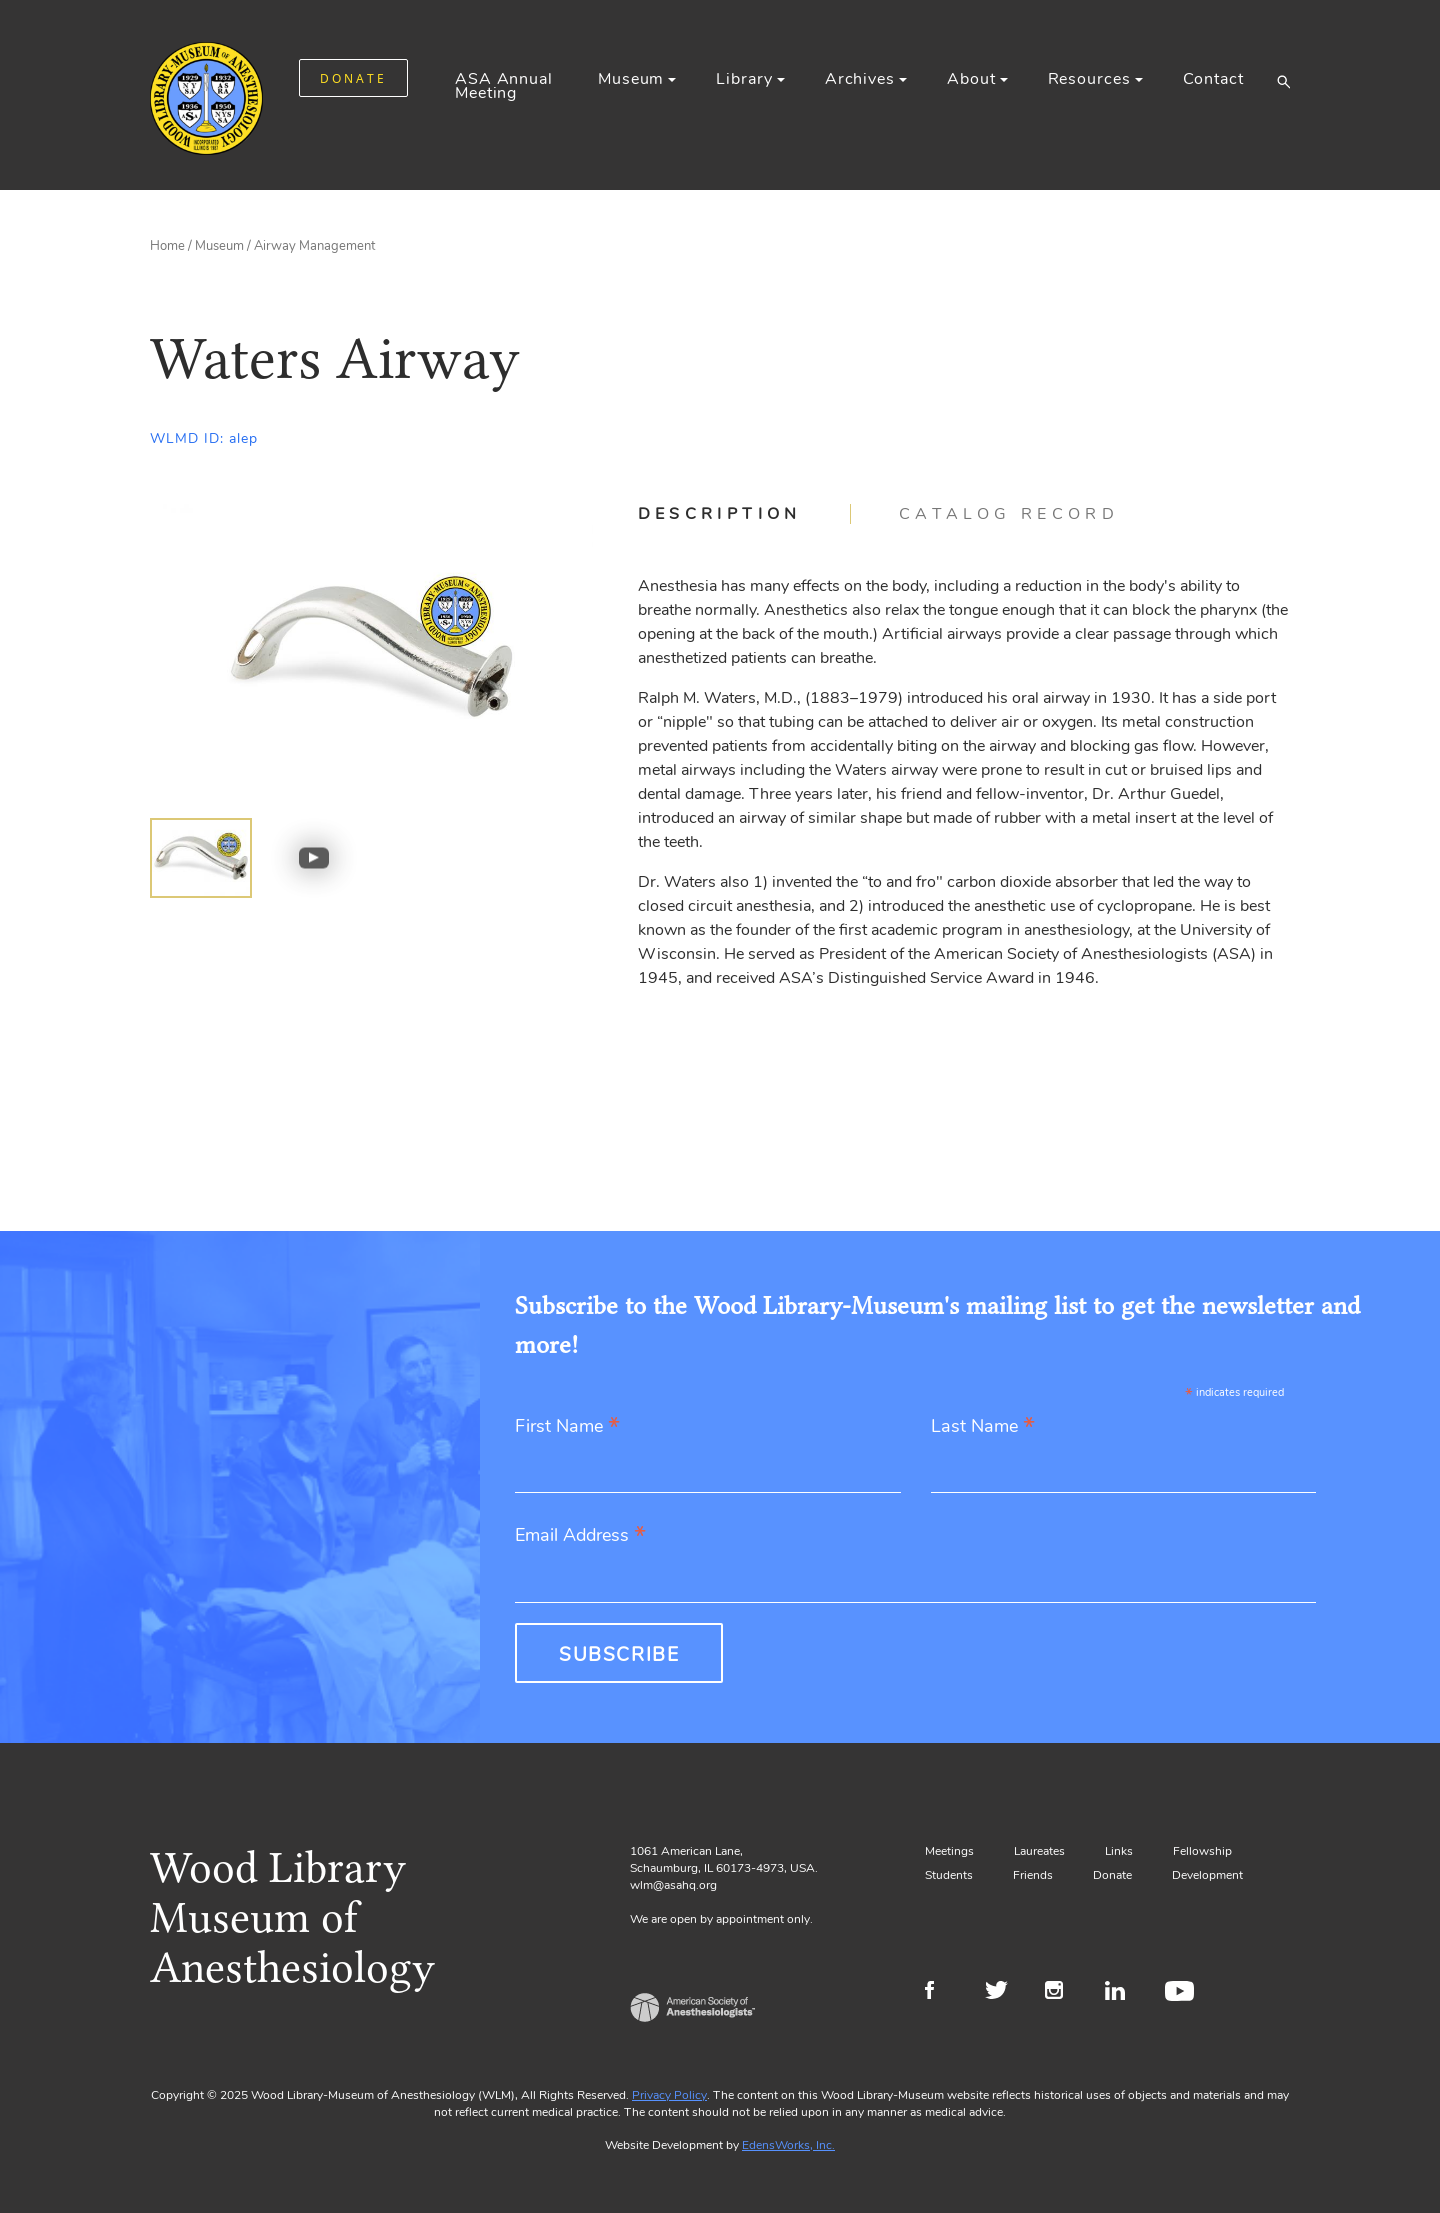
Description (720, 514)
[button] (1283, 81)
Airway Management (314, 246)
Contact (1213, 79)
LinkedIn (1122, 1993)
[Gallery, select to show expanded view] (371, 651)
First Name (567, 1427)
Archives (860, 79)
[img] (201, 858)
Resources (1089, 79)
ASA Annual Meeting (504, 86)
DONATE (353, 78)
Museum (631, 79)
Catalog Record (1009, 514)
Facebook (942, 1993)
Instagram (1062, 1993)
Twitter (1002, 1993)
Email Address (580, 1536)
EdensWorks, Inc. (788, 2145)
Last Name (983, 1427)
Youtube (1182, 1993)
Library (744, 79)
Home (167, 246)
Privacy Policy (669, 2095)
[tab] (744, 514)
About (971, 79)
